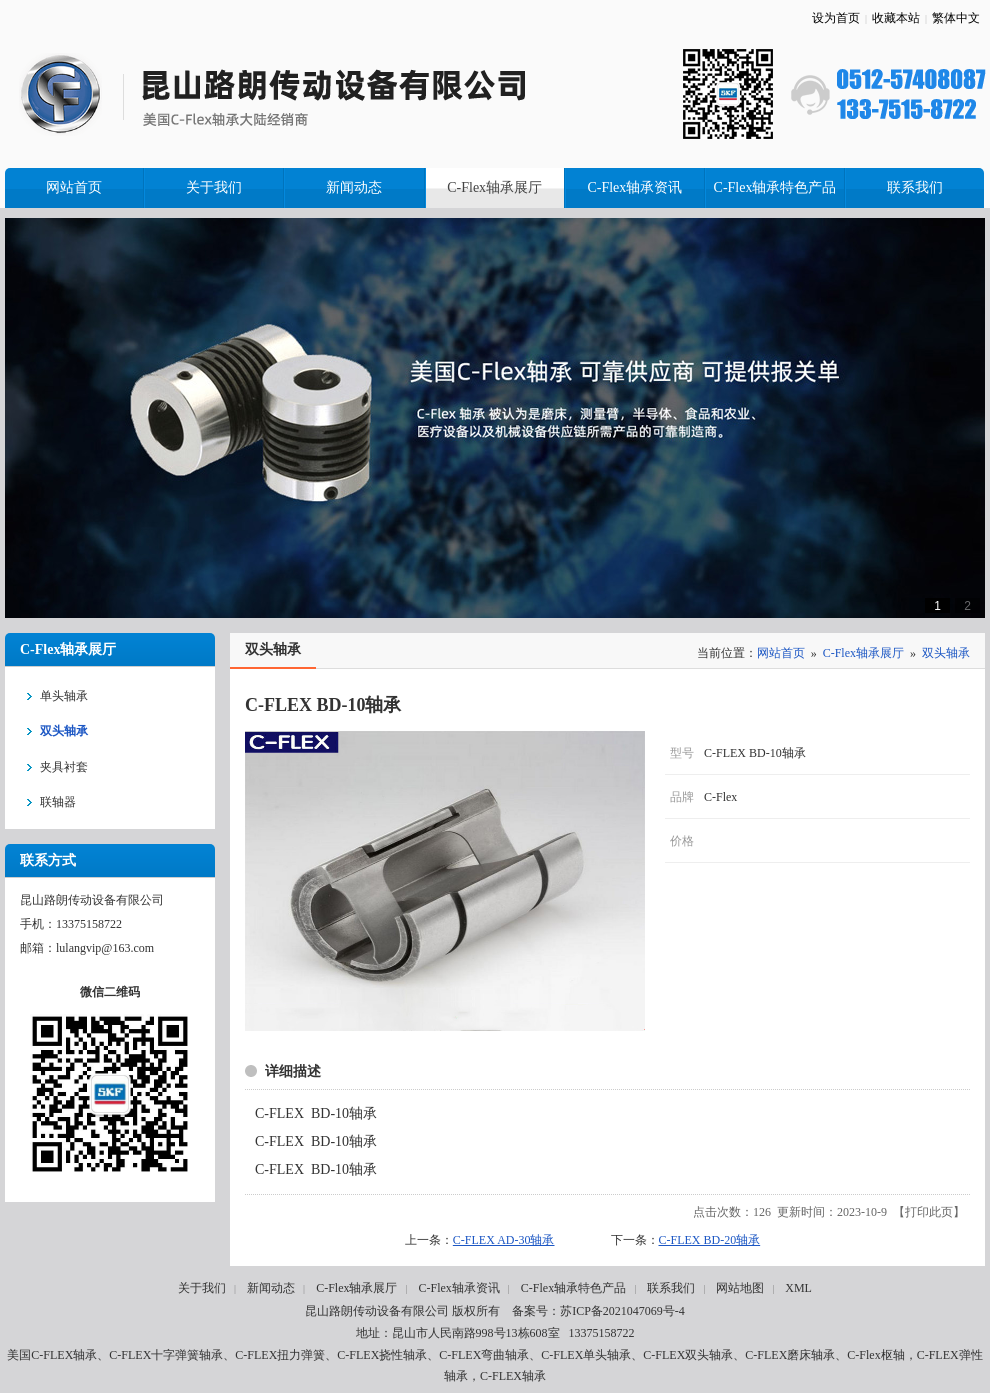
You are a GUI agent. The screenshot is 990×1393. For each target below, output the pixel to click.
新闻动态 (271, 1288)
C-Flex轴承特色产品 (573, 1288)
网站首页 (781, 653)
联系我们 (671, 1288)
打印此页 (929, 1212)
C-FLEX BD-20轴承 (710, 1240)
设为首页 (836, 18)
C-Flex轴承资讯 (458, 1288)
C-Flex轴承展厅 (863, 653)
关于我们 (202, 1288)
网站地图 (740, 1288)
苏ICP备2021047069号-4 (622, 1311)
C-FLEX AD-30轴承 (504, 1240)
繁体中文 (956, 18)
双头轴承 (946, 653)
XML (798, 1288)
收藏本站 (896, 18)
